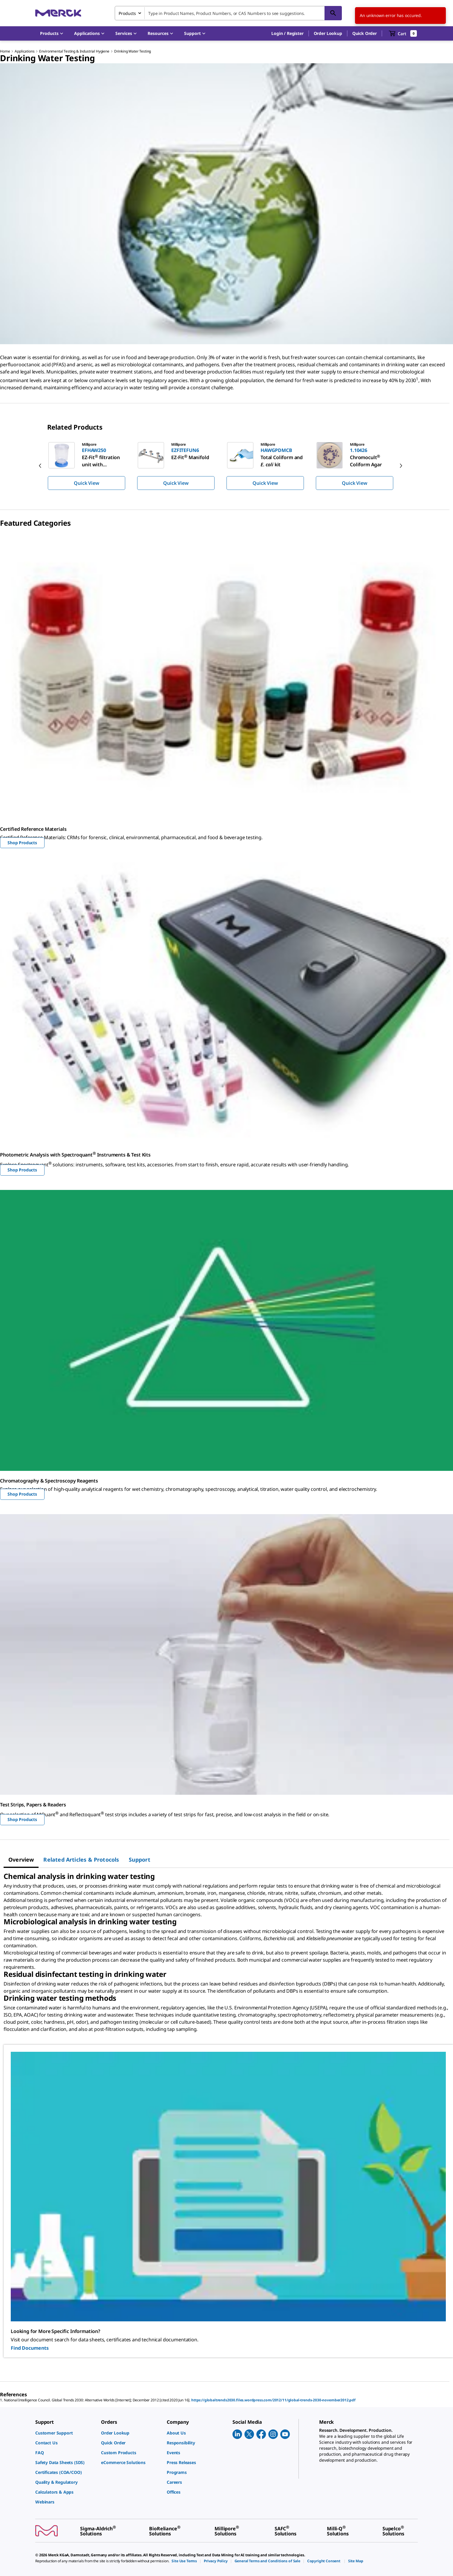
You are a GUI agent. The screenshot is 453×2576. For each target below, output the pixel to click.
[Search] (333, 13)
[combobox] (228, 13)
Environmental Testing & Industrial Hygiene (74, 51)
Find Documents (30, 2348)
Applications (24, 51)
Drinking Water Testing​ (132, 51)
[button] (287, 33)
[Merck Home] (58, 13)
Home (5, 51)
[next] (401, 465)
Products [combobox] (127, 13)
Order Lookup (328, 33)
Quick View (86, 483)
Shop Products (22, 842)
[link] (65, 2433)
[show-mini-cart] (403, 33)
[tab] (21, 1859)
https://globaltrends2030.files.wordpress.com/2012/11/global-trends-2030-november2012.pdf (273, 2400)
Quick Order (364, 33)
